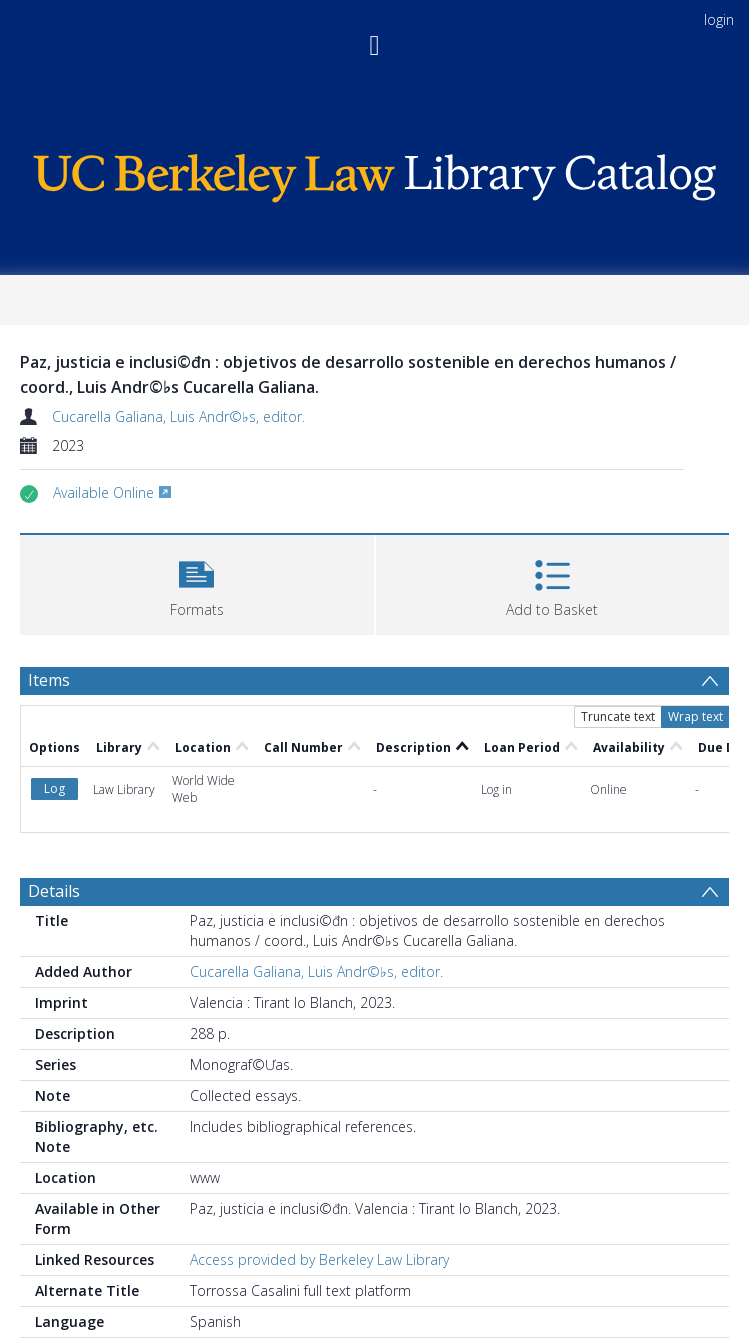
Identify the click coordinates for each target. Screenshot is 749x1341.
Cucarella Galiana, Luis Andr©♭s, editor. (178, 416)
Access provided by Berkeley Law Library (319, 1259)
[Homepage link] (374, 172)
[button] (197, 582)
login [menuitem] (719, 19)
